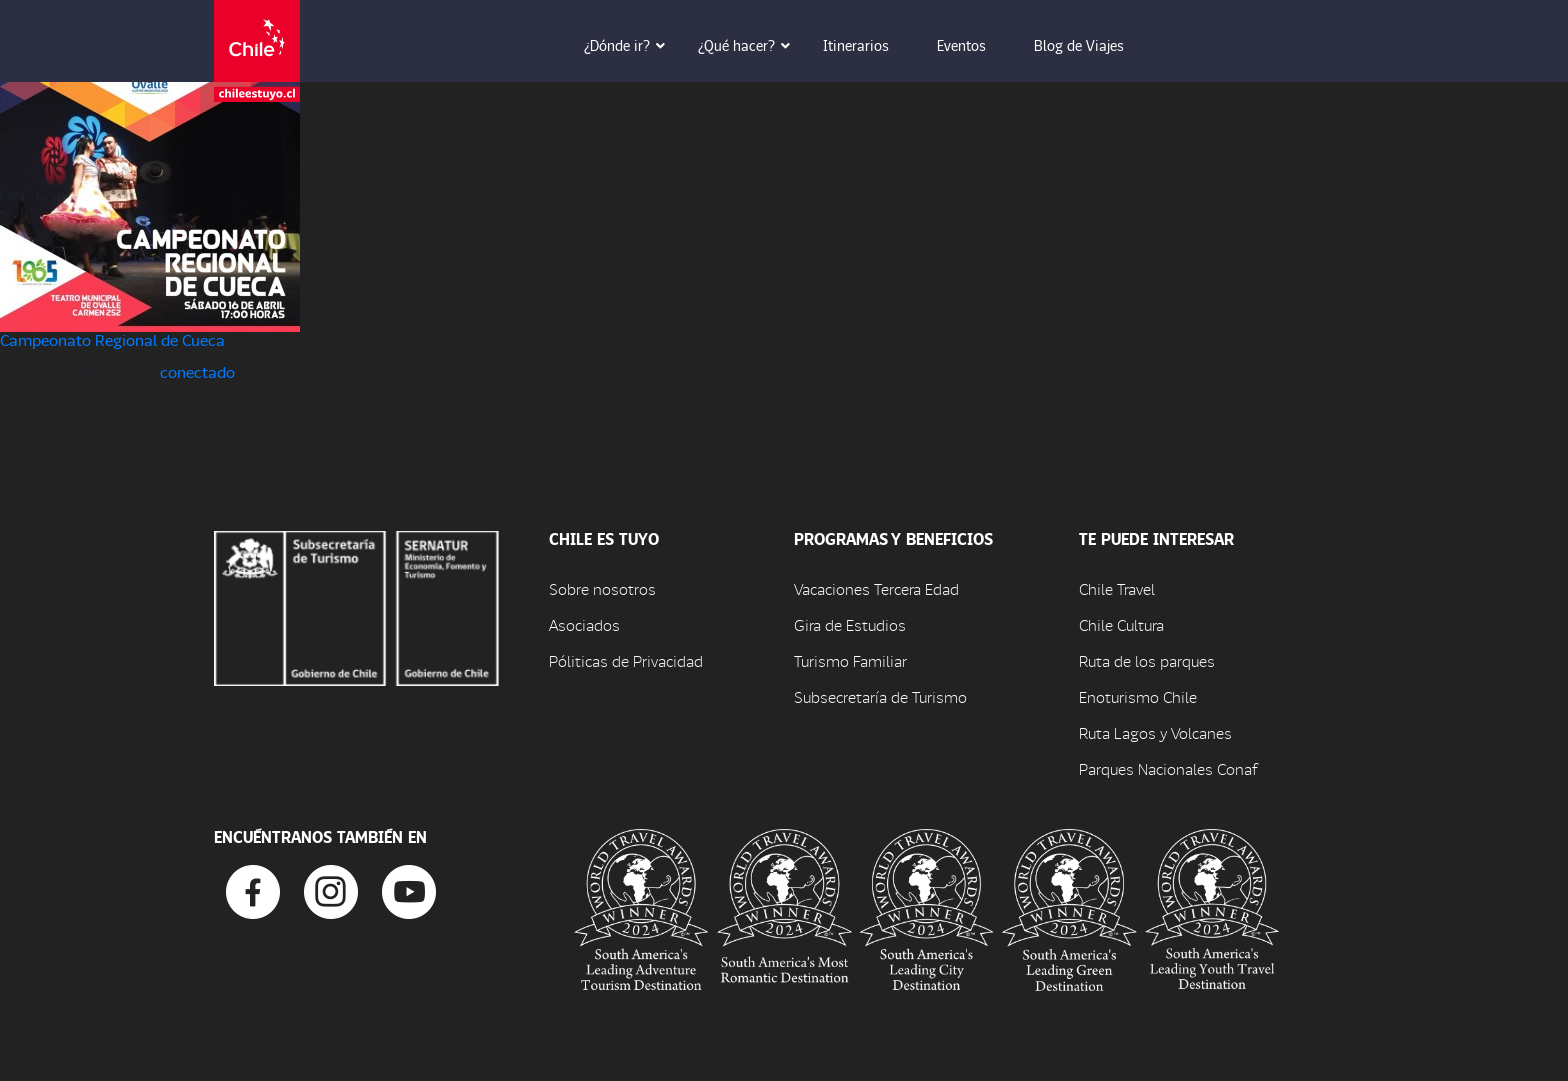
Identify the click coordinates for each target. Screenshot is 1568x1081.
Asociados (584, 624)
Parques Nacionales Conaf (1168, 768)
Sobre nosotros (602, 588)
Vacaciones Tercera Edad (876, 588)
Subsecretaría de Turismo (880, 696)
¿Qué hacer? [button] (750, 45)
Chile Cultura (1121, 624)
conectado (197, 371)
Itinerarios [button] (870, 45)
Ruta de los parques (1147, 660)
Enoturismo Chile (1138, 696)
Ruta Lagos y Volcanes (1155, 732)
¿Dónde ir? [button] (631, 45)
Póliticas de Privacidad (626, 660)
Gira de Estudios (850, 624)
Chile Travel (1117, 588)
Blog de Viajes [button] (1093, 45)
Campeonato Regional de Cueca (112, 339)
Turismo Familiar (850, 660)
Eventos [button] (975, 45)
